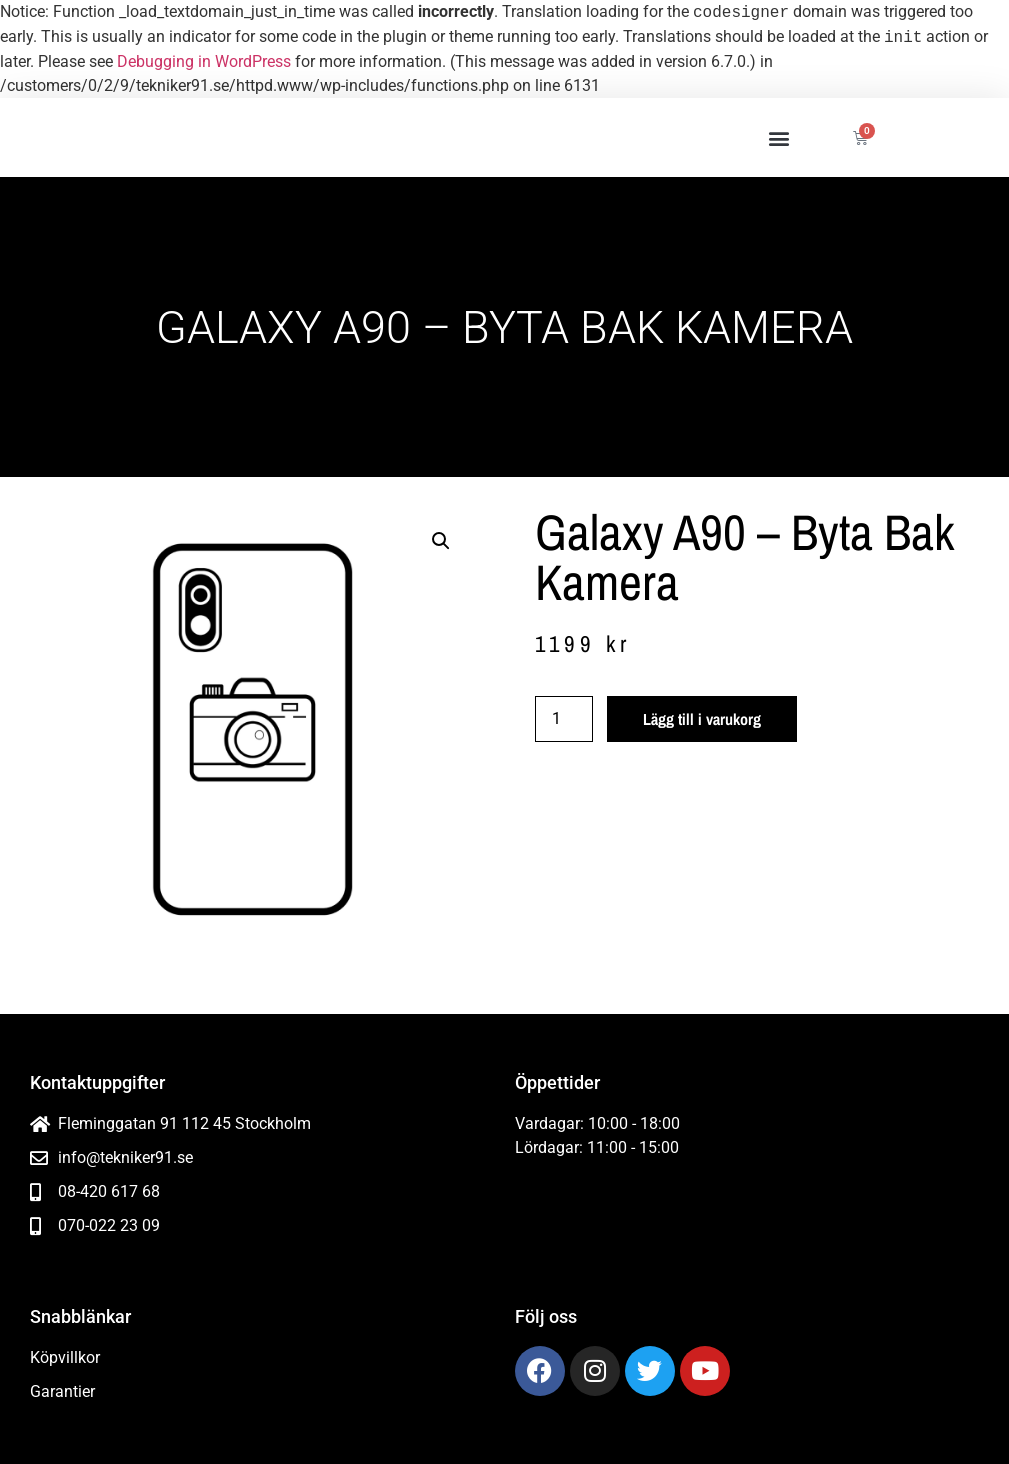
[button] (778, 137)
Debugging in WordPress (204, 61)
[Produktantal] (564, 719)
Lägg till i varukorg (702, 719)
